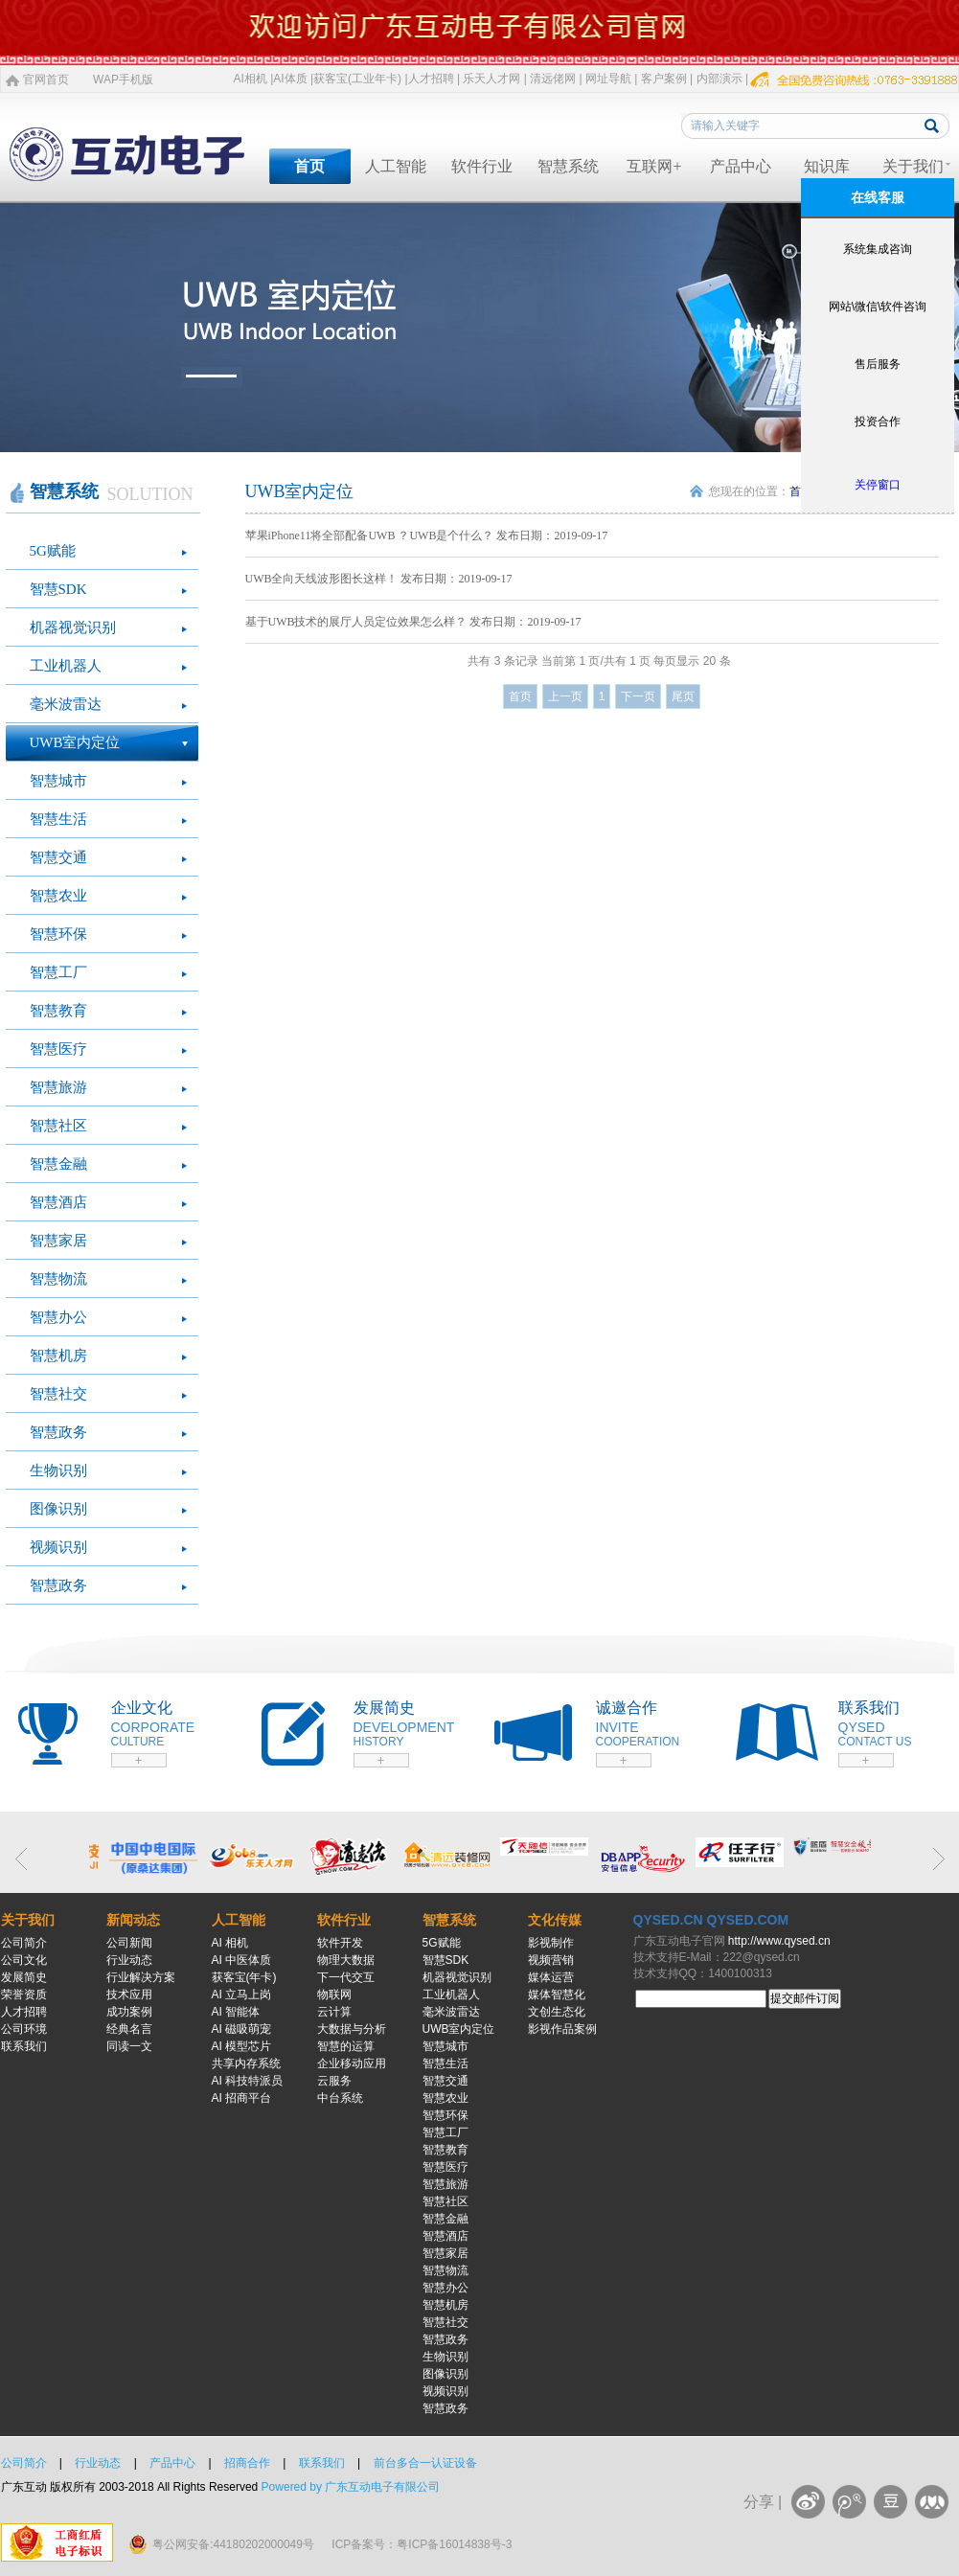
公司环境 (24, 2029)
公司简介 (24, 1942)
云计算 (334, 2011)
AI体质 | (293, 78)
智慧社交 (58, 1394)
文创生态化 (556, 2011)
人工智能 (395, 166)
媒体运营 (551, 1977)
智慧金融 (58, 1164)
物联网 (334, 1994)
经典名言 (129, 2029)
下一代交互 (346, 1977)
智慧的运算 (346, 2046)
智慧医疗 (58, 1049)
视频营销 (551, 1960)
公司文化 (24, 1960)
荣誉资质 (24, 1994)
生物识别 (58, 1470)
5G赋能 (53, 551)
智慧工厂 (58, 972)
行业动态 (129, 1960)
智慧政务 (58, 1432)
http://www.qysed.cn (779, 1941)
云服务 (334, 2080)
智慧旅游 (58, 1087)
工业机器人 (66, 665)
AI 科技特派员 (248, 2080)
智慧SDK (58, 589)
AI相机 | (254, 78)
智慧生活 (58, 819)
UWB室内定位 (75, 742)
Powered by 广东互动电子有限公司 (351, 2487)
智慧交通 (58, 857)
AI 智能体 (236, 2011)
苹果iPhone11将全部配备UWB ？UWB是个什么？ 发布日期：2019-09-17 (426, 535)
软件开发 (340, 1942)
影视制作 (551, 1942)
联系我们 (24, 2046)
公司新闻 (129, 1942)
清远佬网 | (556, 78)
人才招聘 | (434, 78)
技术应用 (129, 1994)
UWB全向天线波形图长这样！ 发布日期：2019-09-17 (379, 578)
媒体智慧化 (556, 1994)
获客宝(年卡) (244, 1977)
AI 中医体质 (242, 1960)
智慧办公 (58, 1317)
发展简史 (24, 1977)
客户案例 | (667, 78)
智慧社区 (58, 1125)
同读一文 (129, 2046)
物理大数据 (346, 1960)
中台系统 (340, 2098)
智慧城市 (58, 780)
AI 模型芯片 (242, 2046)
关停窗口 (878, 484)
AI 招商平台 (242, 2098)
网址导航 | (611, 78)
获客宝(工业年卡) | (360, 78)
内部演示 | (722, 78)
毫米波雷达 (66, 704)
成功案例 (129, 2011)
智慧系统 (568, 166)
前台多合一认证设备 (425, 2463)
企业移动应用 (351, 2063)
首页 (309, 166)
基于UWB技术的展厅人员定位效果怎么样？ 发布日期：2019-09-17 (413, 621)
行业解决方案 (140, 1977)
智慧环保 (58, 934)
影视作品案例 (562, 2029)
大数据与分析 (351, 2029)
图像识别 (58, 1508)
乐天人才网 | (494, 78)
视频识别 (58, 1547)
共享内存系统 (246, 2063)
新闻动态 (133, 1919)
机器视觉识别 (73, 627)
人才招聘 (24, 2011)
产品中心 (740, 166)
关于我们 (913, 166)
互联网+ (654, 166)
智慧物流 (58, 1279)
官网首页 (46, 79)
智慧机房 (58, 1355)
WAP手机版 (123, 79)
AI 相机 (230, 1942)
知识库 (827, 166)
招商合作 (247, 2463)
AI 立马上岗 (242, 1994)
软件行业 (482, 166)
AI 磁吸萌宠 (242, 2029)
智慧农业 (58, 895)
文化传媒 (555, 1919)
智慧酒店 (58, 1202)
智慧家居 (58, 1240)
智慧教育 (58, 1010)
